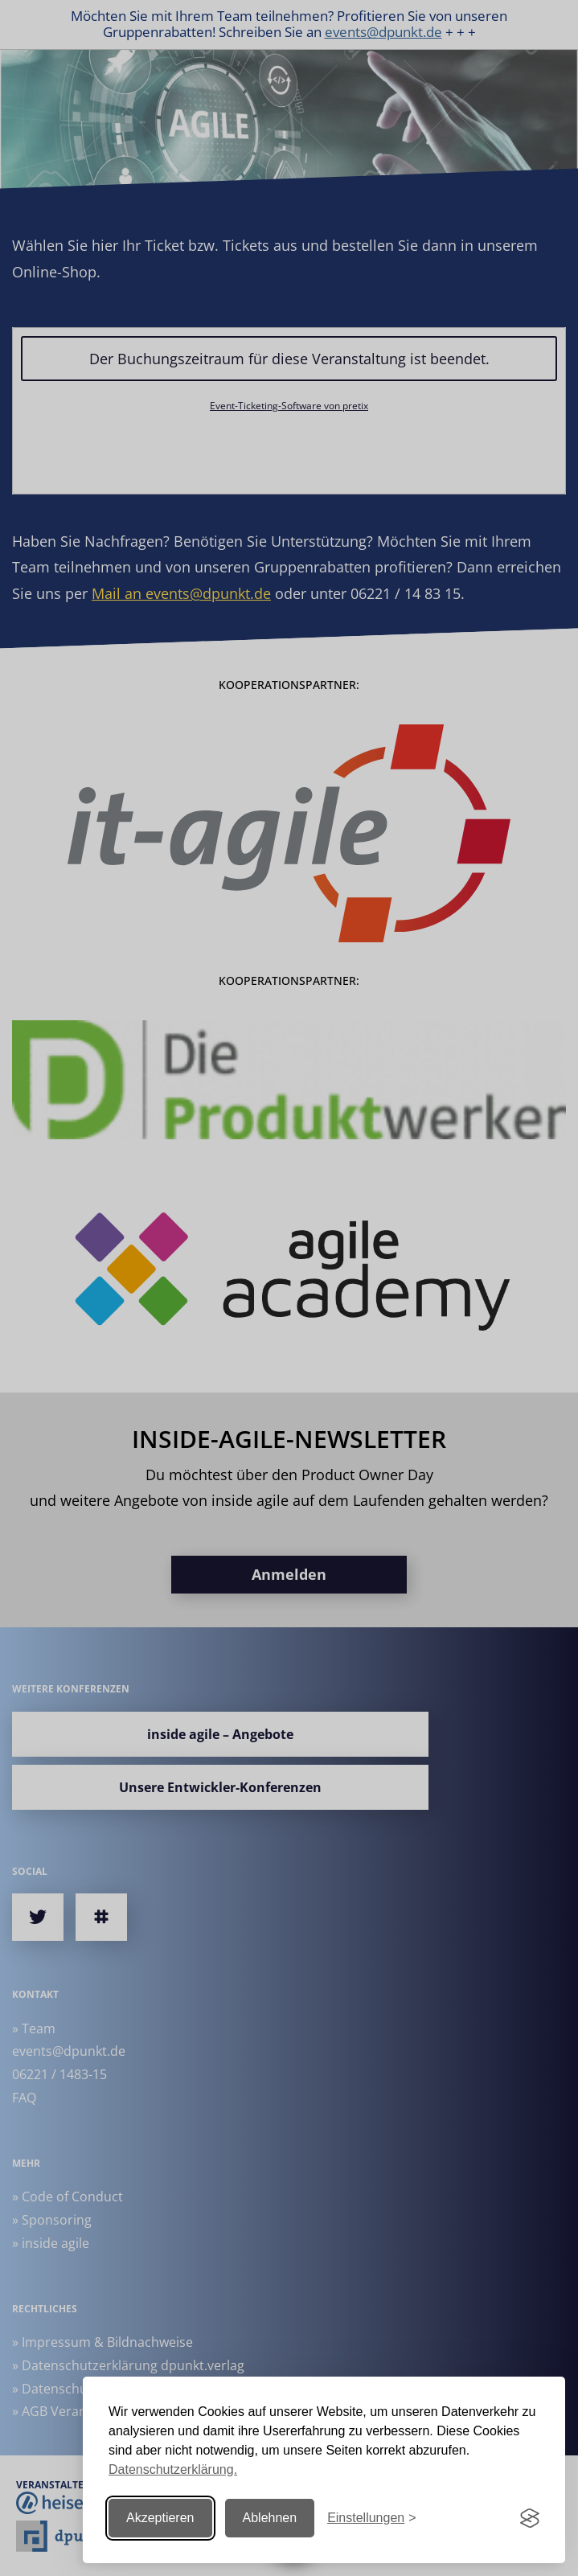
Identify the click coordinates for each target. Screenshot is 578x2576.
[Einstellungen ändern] (371, 2518)
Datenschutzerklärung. (173, 2469)
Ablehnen (270, 2518)
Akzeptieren (160, 2518)
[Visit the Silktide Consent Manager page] (529, 2518)
